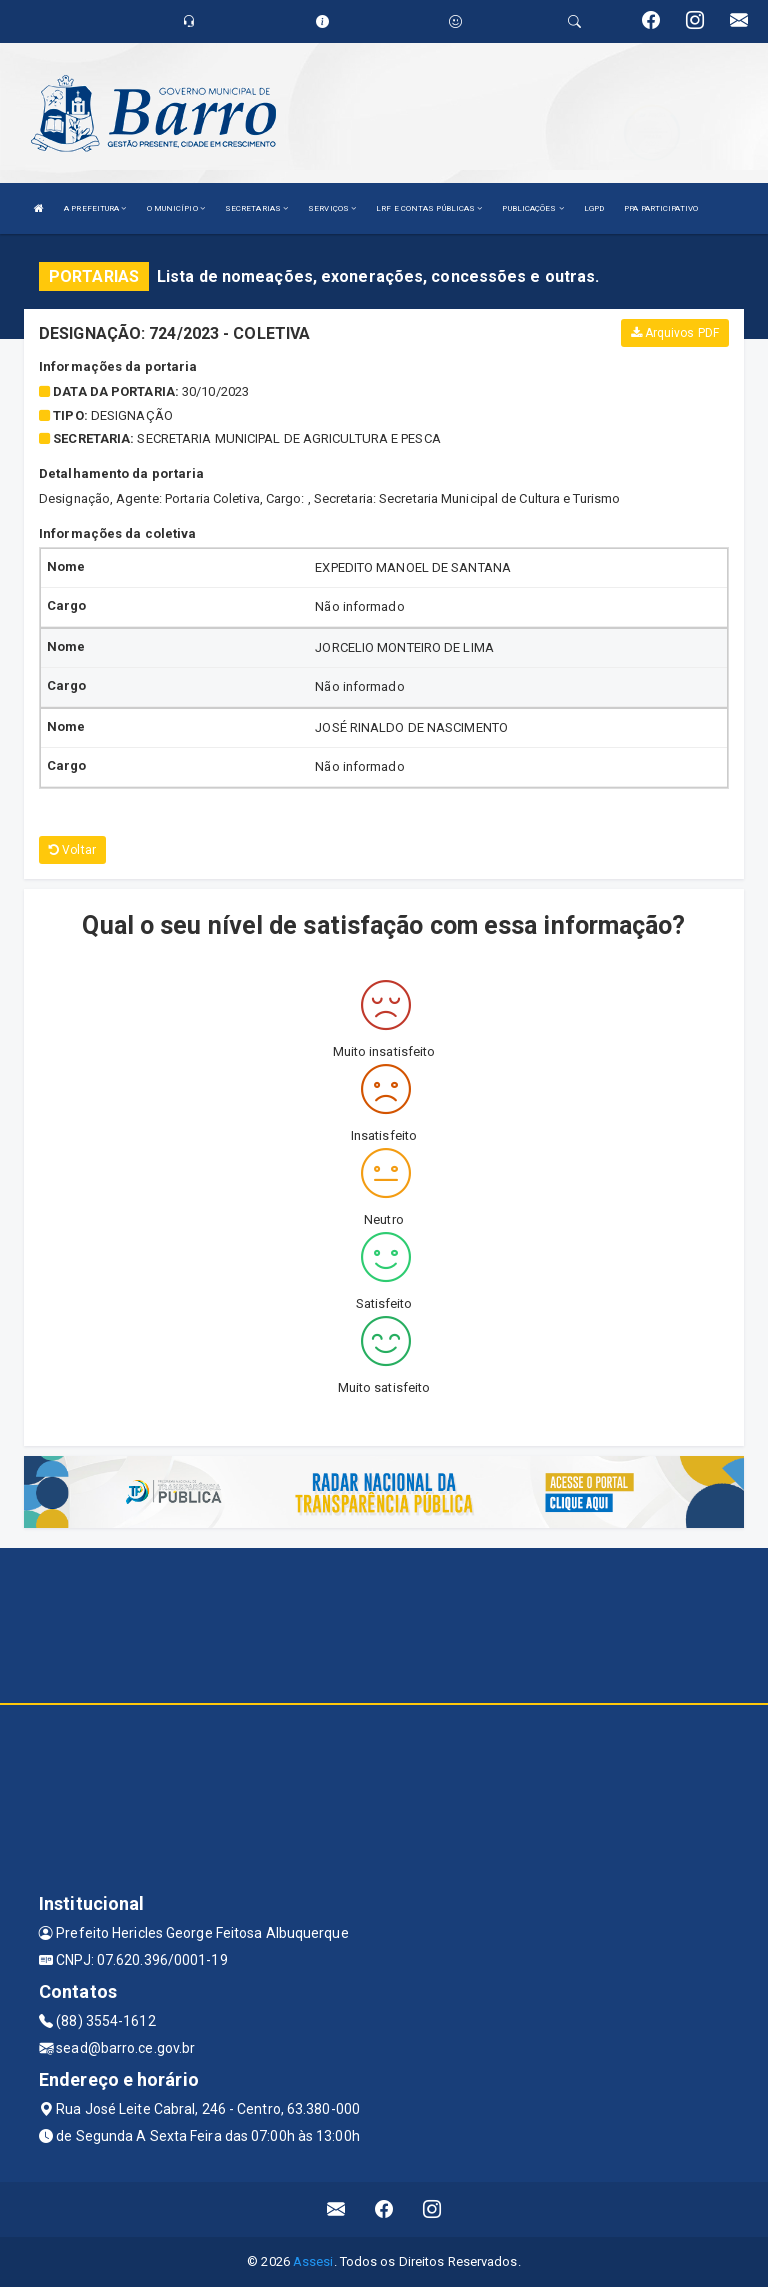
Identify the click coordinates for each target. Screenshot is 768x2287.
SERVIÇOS (332, 208)
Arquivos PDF (675, 333)
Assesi (313, 2261)
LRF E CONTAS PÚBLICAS (429, 208)
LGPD (594, 208)
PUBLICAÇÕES (532, 208)
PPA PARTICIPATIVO (661, 208)
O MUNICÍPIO (176, 208)
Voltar (72, 850)
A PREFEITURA (95, 208)
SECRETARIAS (256, 208)
